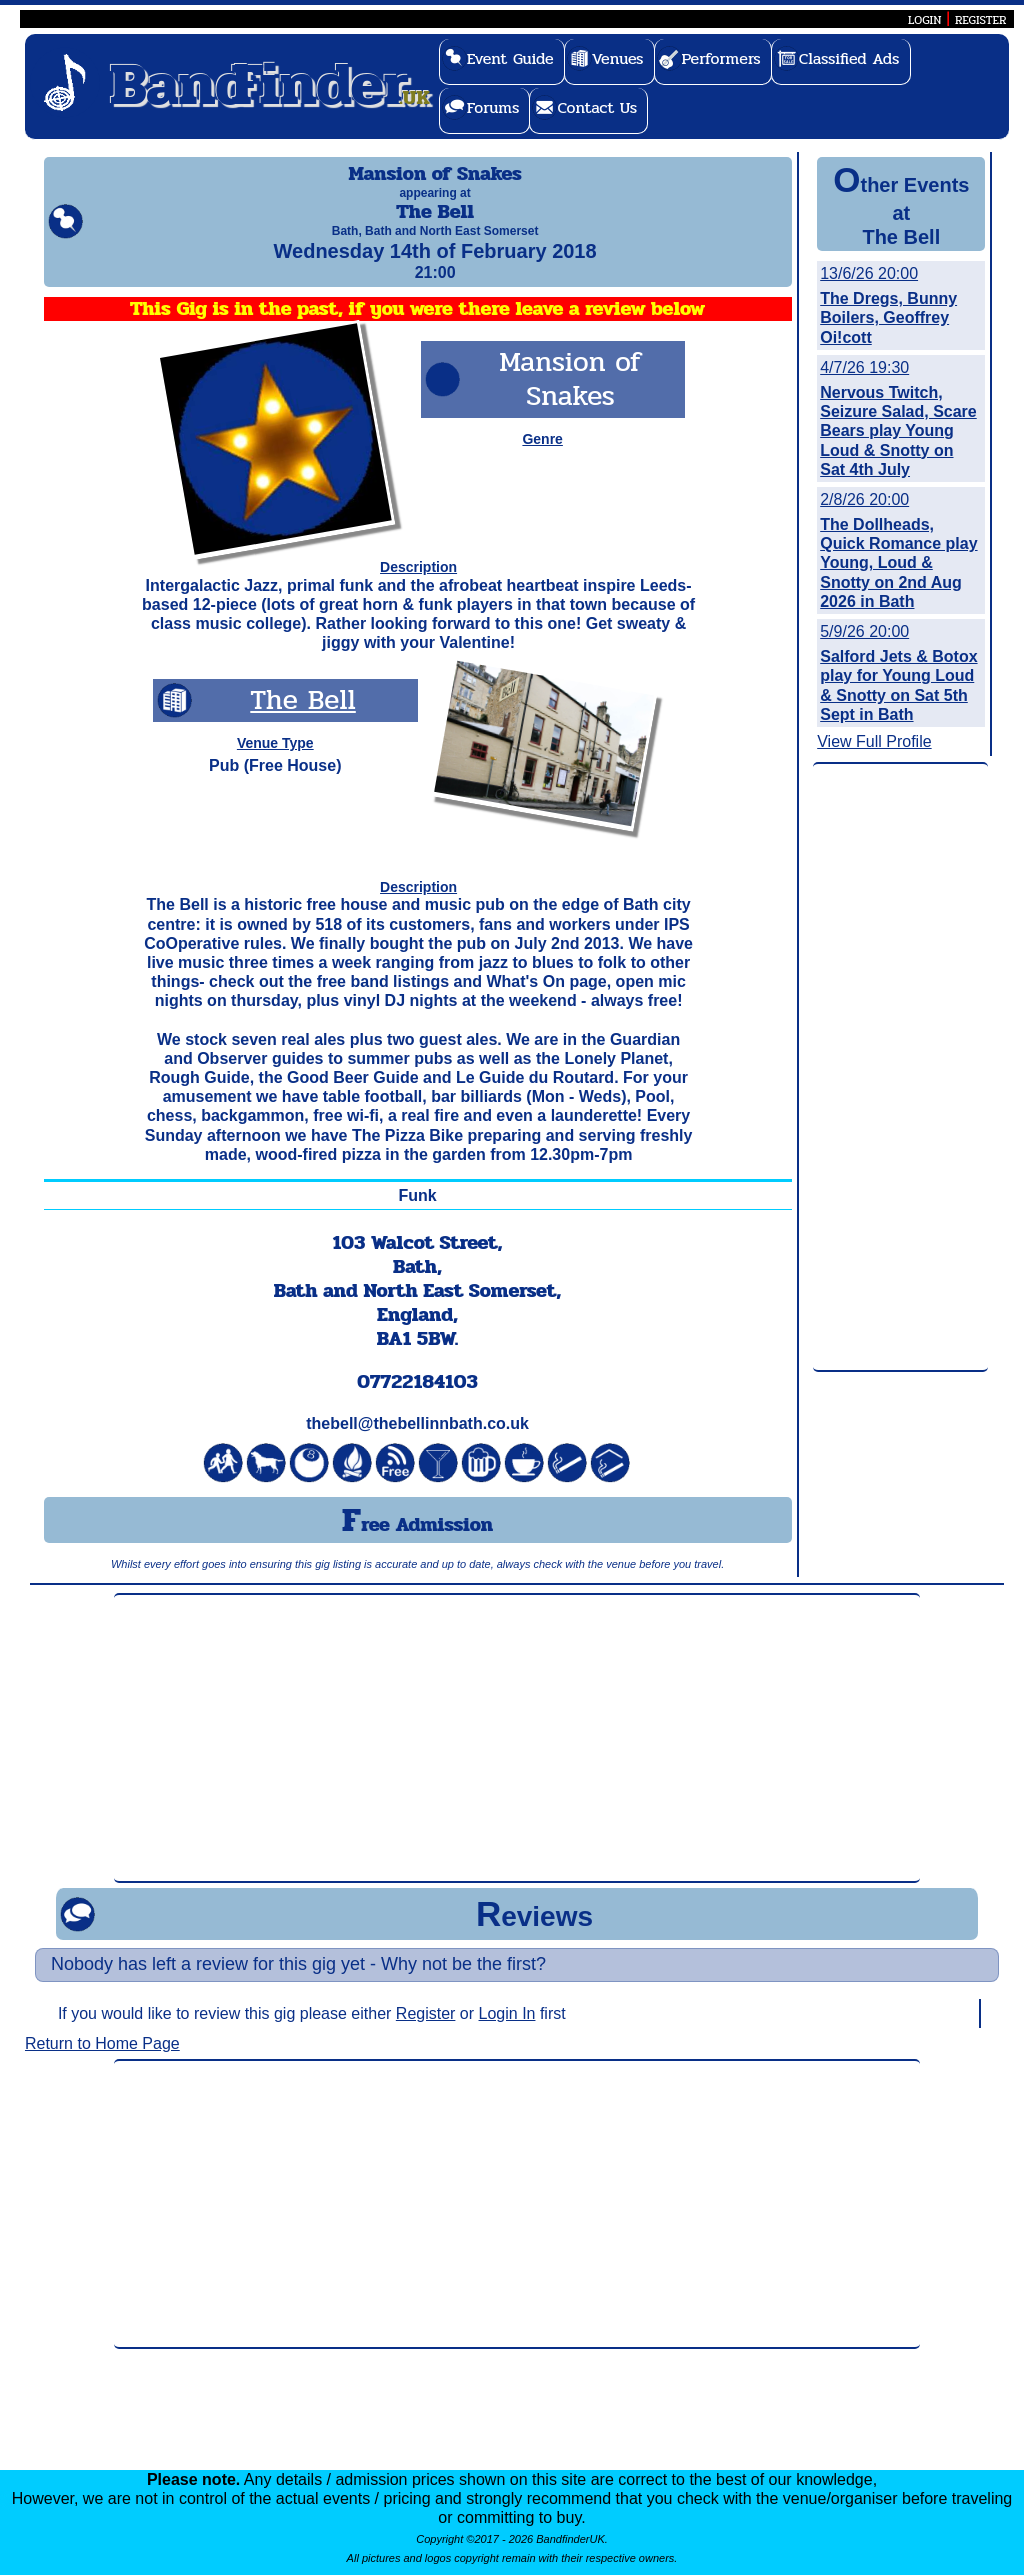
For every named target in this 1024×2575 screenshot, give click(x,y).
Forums (493, 107)
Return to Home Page (102, 2061)
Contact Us (597, 107)
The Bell (302, 718)
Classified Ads (849, 58)
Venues (618, 58)
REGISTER (981, 20)
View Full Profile (874, 741)
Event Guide (510, 58)
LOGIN (924, 20)
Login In (507, 2031)
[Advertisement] (900, 1068)
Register (426, 2031)
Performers (721, 58)
